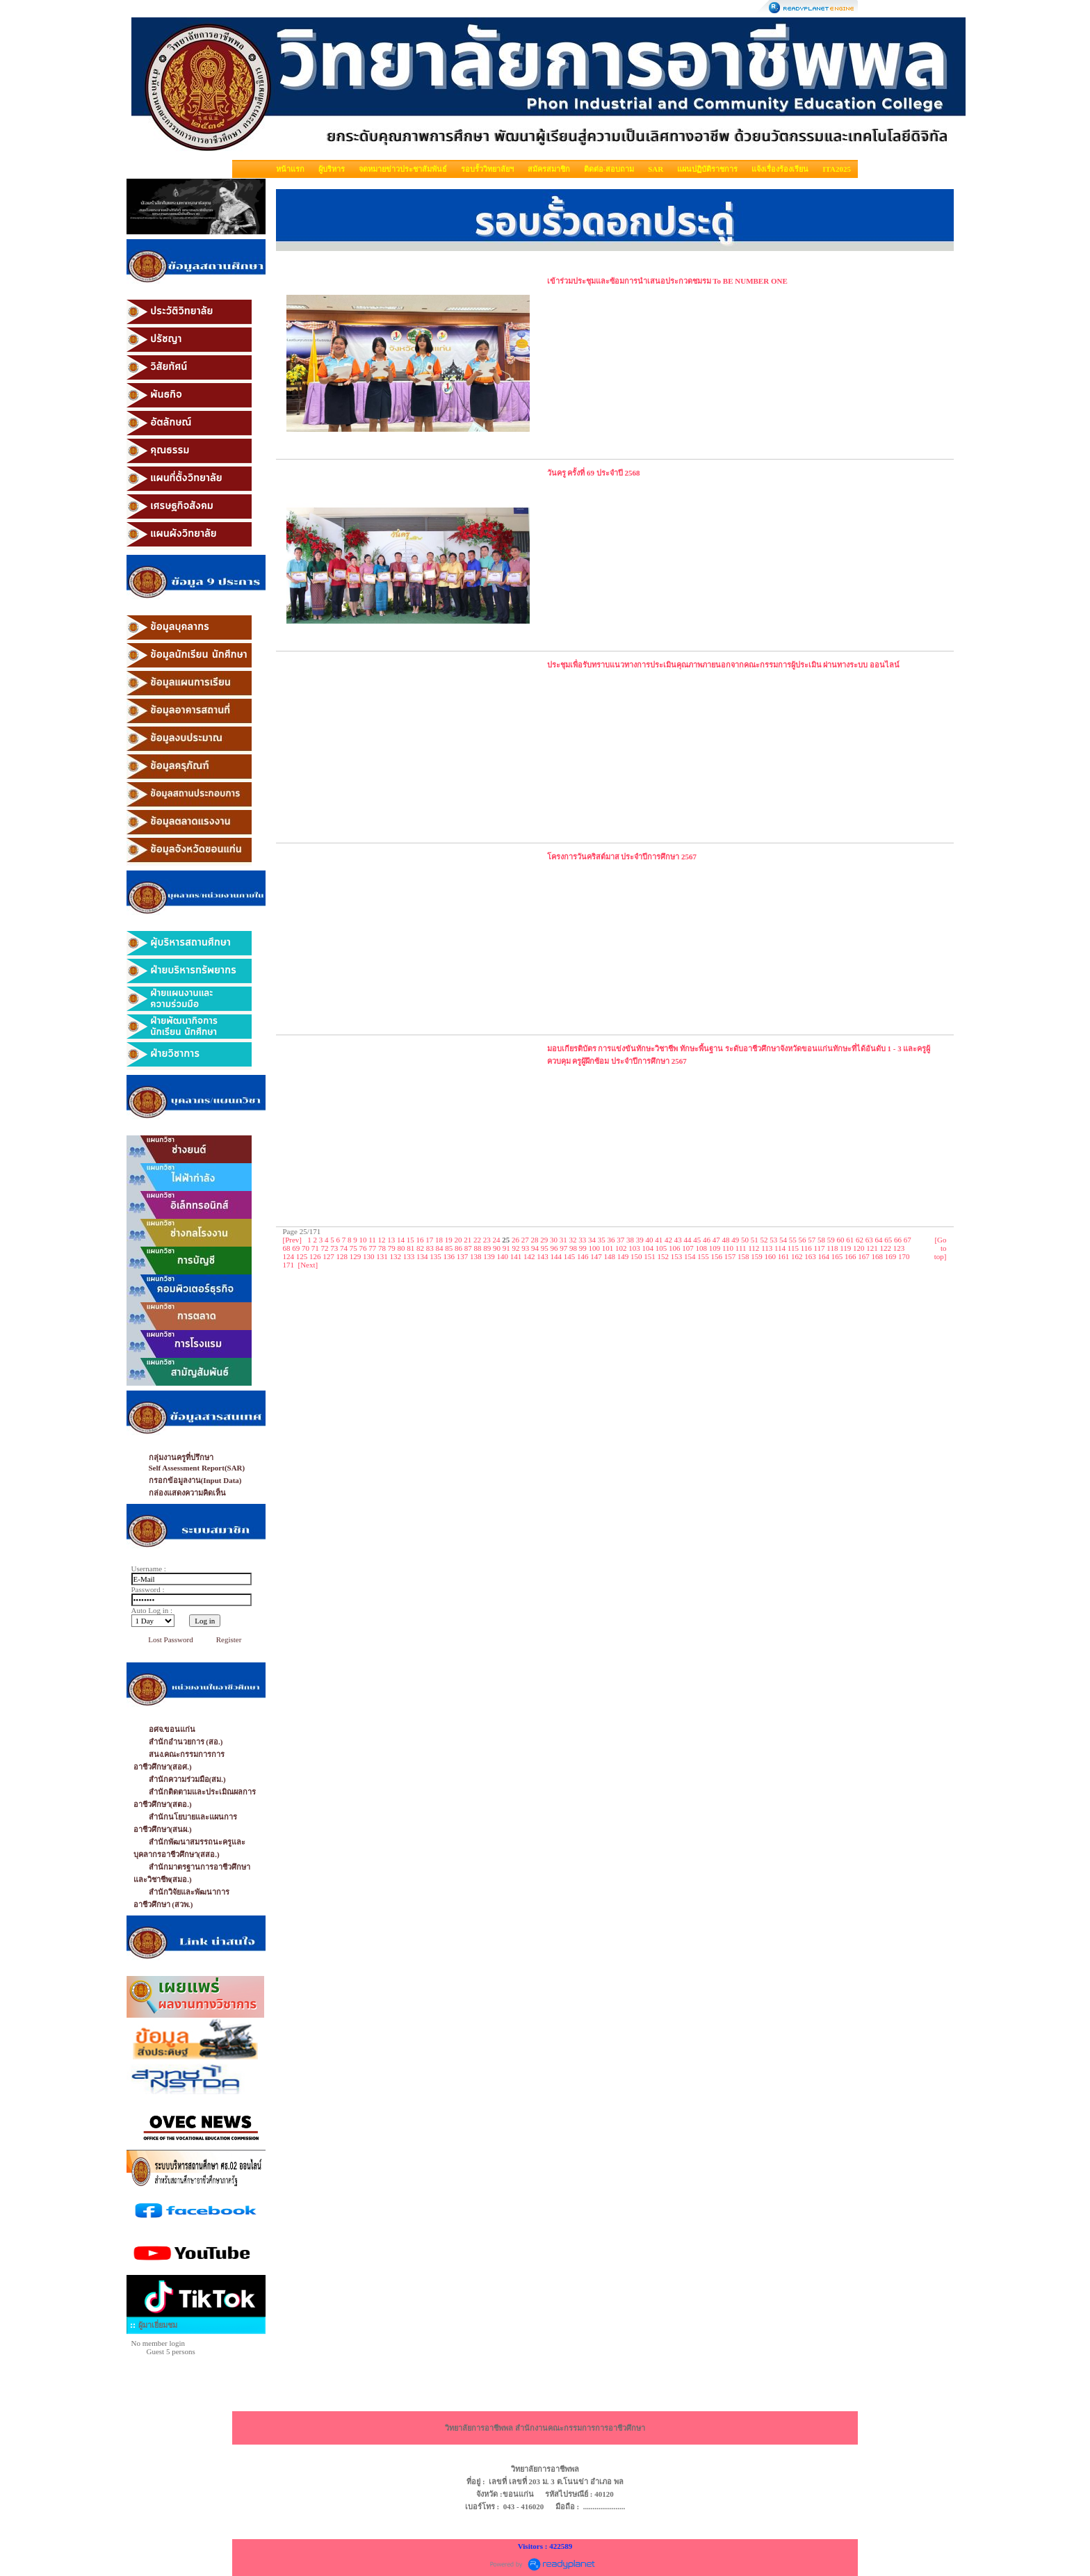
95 (544, 1248)
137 (463, 1256)
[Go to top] (940, 1248)
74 (344, 1248)
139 (489, 1256)
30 (554, 1240)
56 (802, 1240)
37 (620, 1240)
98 (573, 1248)
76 (363, 1248)
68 (287, 1248)
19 (449, 1240)
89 (487, 1248)
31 (563, 1240)
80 (401, 1248)
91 (506, 1248)
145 (570, 1256)
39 (640, 1240)
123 (899, 1248)
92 (516, 1248)
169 (891, 1256)
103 (634, 1248)
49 (735, 1240)
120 (859, 1248)
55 (793, 1240)
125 (302, 1256)
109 (715, 1248)
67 (907, 1240)
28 (535, 1240)
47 (716, 1240)
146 (583, 1256)
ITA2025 (836, 169)
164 (824, 1256)
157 (730, 1256)
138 (476, 1256)
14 (401, 1240)
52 (764, 1240)
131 (382, 1256)
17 (429, 1240)
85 (449, 1248)
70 (305, 1248)
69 (296, 1248)
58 (821, 1240)
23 (487, 1240)
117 (819, 1248)
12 (382, 1240)
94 (535, 1248)
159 (757, 1256)
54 (783, 1240)
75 (353, 1248)
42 (668, 1240)
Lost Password (170, 1639)
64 (879, 1240)
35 (601, 1240)
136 (449, 1256)
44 (688, 1240)
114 (780, 1248)
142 (529, 1256)
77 (372, 1248)
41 (658, 1240)
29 (544, 1240)
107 (688, 1248)
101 (608, 1248)
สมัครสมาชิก (549, 169)
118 (832, 1248)
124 (289, 1256)
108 (702, 1248)
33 (582, 1240)
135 (435, 1256)
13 (391, 1240)
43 (678, 1240)
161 (784, 1256)
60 (841, 1240)
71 (315, 1248)
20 (458, 1240)
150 (636, 1256)
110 (727, 1248)
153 (677, 1256)
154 (690, 1256)
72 (325, 1248)
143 (542, 1256)
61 (850, 1240)
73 (334, 1248)
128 (342, 1256)
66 (898, 1240)
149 (623, 1256)
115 (793, 1248)
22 (477, 1240)
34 (592, 1240)
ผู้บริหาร (331, 169)
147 (596, 1256)
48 (726, 1240)
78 (382, 1248)
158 (743, 1256)
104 (648, 1248)
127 (328, 1256)
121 (872, 1248)
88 (478, 1248)
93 (525, 1248)
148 (610, 1256)
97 (563, 1248)
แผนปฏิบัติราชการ (707, 169)
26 (515, 1240)
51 (754, 1240)
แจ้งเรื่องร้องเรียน (779, 169)
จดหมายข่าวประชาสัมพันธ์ (403, 169)
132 (396, 1256)
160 (770, 1256)
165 (837, 1256)
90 (497, 1248)
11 (372, 1240)
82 (420, 1248)
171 (289, 1265)
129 (355, 1256)
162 (797, 1256)
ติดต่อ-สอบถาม (609, 169)
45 (697, 1240)
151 (650, 1256)
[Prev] (292, 1240)
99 (583, 1248)
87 (468, 1248)
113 (766, 1248)
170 (904, 1256)
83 (430, 1248)
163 (810, 1256)
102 (621, 1248)
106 (675, 1248)
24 (497, 1240)
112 (753, 1248)
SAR (655, 169)
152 (663, 1256)
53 (773, 1240)
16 (420, 1240)
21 (467, 1240)
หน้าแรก (290, 169)
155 (703, 1256)
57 (811, 1240)
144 (556, 1256)
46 (706, 1240)
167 (864, 1256)
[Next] (308, 1265)
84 (440, 1248)
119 (845, 1248)
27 (525, 1240)
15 (410, 1240)
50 (745, 1240)
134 (422, 1256)
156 (717, 1256)
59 (831, 1240)
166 (850, 1256)
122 (886, 1248)
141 (516, 1256)
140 (503, 1256)
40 (649, 1240)
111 (741, 1248)
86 (458, 1248)
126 (315, 1256)
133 (409, 1256)
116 (806, 1248)
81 (410, 1248)
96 (554, 1248)
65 (888, 1240)
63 (869, 1240)
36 (611, 1240)
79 (392, 1248)
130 (369, 1256)
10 (363, 1240)
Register (229, 1639)
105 (661, 1248)
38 (630, 1240)
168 (878, 1256)
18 (439, 1240)
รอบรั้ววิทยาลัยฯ (487, 169)
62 (859, 1240)
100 (595, 1248)
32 (573, 1240)
